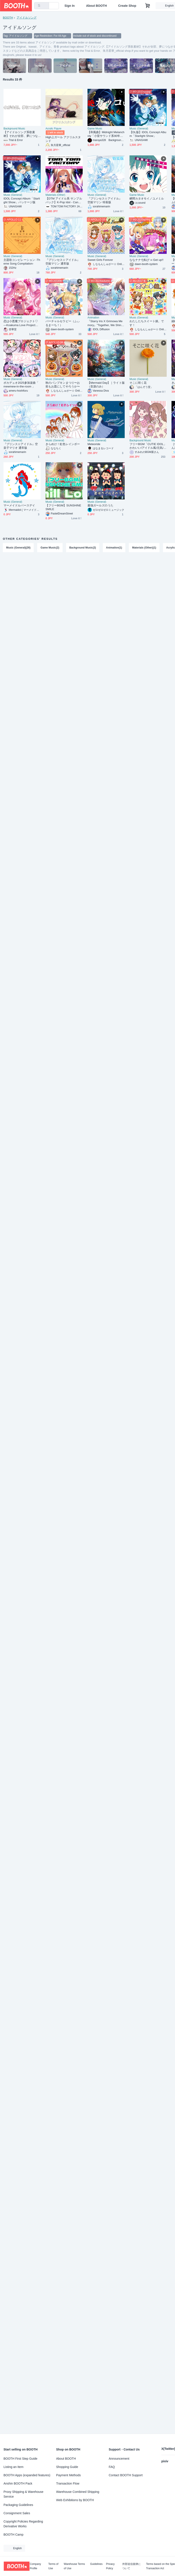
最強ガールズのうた (100, 505)
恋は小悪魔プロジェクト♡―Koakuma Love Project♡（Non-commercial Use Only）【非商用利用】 (21, 323)
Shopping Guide (67, 2467)
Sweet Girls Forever (100, 259)
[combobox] (41, 5)
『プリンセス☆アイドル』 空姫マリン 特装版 (105, 200)
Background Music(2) (82, 547)
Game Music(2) (49, 547)
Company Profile (35, 2566)
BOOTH (8, 17)
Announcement (119, 2458)
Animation (93, 317)
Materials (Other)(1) (144, 547)
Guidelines (96, 2564)
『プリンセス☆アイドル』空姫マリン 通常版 (63, 261)
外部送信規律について (131, 2566)
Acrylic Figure (53, 128)
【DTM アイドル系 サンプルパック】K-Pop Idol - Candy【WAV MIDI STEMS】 (64, 200)
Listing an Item (13, 2467)
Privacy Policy (110, 2566)
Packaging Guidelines (18, 2505)
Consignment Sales (17, 2513)
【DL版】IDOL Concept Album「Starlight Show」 (148, 134)
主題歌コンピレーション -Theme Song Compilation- (22, 261)
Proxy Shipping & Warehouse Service (23, 2494)
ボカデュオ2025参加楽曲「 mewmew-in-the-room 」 (21, 384)
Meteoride (94, 444)
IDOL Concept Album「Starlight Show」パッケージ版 (22, 200)
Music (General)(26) (18, 547)
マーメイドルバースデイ (19, 505)
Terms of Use (53, 2566)
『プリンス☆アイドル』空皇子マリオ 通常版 (21, 445)
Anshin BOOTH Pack (18, 2483)
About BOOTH (96, 5)
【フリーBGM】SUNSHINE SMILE (63, 507)
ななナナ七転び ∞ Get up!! (146, 259)
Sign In (70, 5)
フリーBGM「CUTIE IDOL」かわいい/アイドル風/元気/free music (148, 446)
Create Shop (127, 5)
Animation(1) (114, 547)
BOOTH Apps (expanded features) (27, 2475)
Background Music (14, 128)
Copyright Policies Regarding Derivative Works (23, 2524)
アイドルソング (27, 17)
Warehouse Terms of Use (74, 2566)
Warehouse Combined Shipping (77, 2491)
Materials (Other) (55, 195)
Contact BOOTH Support (126, 2475)
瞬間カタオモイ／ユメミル (147, 198)
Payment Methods (68, 2475)
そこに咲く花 (138, 382)
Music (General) (139, 128)
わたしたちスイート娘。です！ (147, 323)
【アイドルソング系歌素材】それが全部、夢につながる (21, 134)
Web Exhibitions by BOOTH (75, 2500)
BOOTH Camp (13, 2534)
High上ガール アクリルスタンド (63, 139)
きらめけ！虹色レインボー (63, 444)
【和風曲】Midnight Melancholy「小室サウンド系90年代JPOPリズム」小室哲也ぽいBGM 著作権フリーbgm (106, 134)
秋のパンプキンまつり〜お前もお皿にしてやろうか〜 (63, 384)
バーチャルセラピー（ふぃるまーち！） (63, 323)
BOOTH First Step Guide (20, 2458)
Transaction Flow (67, 2483)
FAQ (112, 2467)
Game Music (95, 128)
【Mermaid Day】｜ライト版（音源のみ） (106, 384)
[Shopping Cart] (147, 5)
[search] (44, 6)
